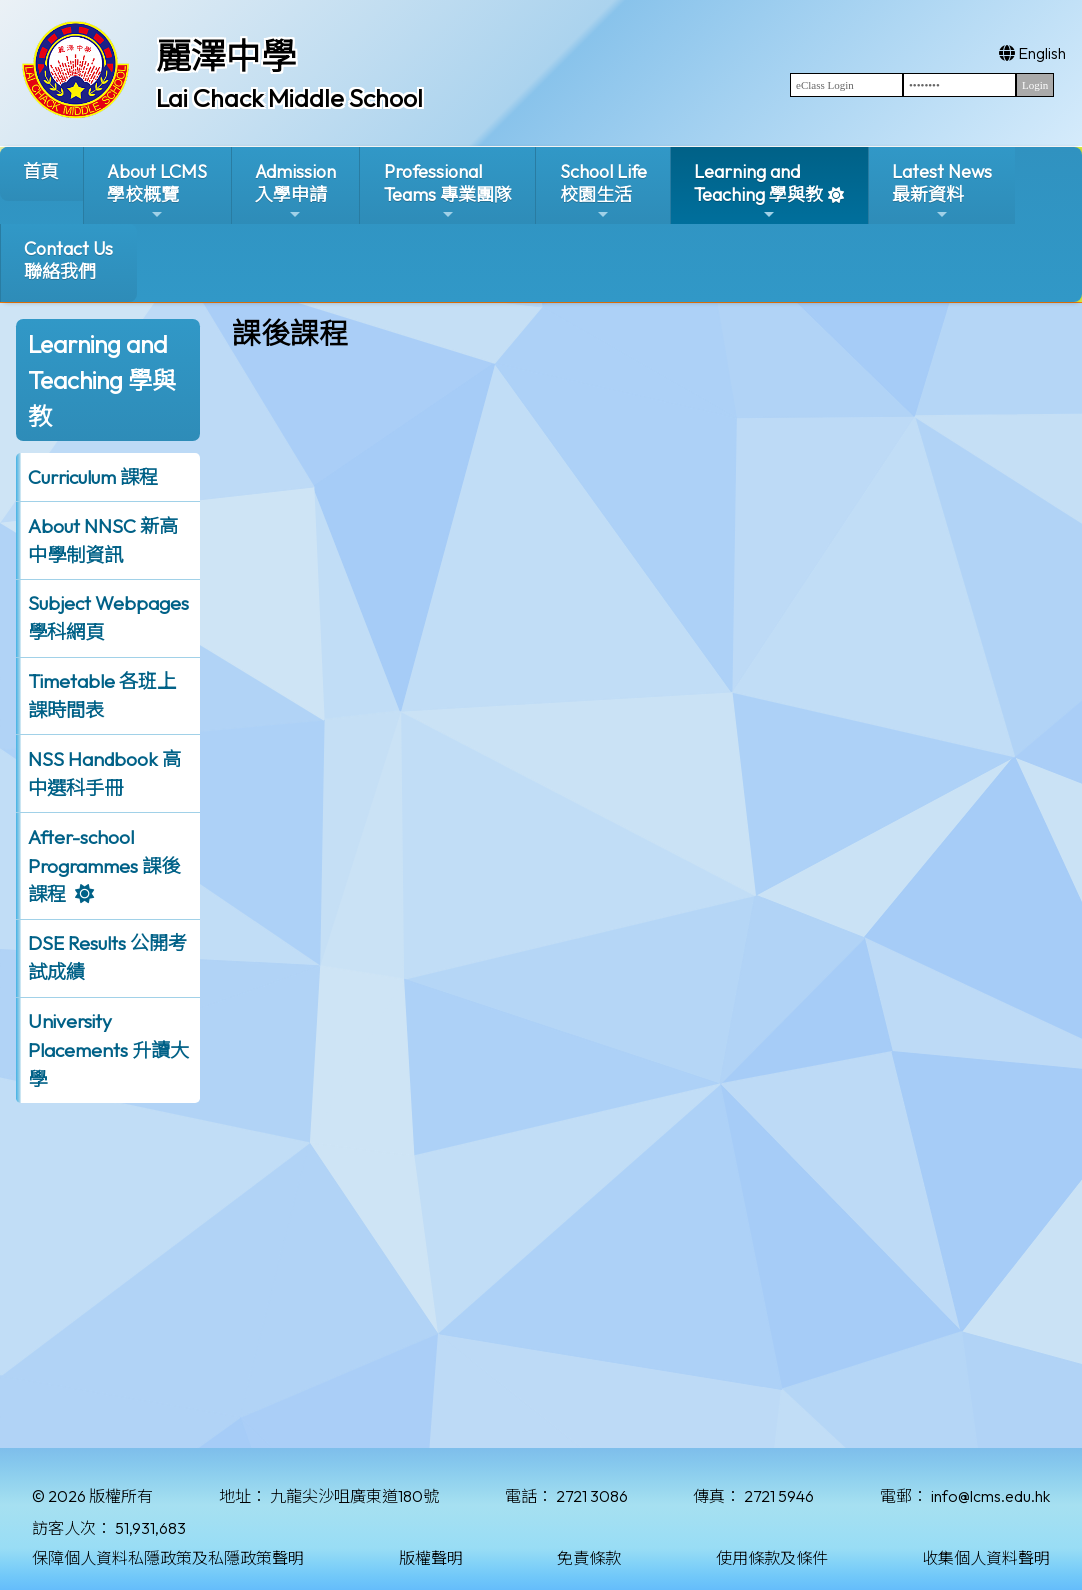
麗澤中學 (226, 56)
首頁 (41, 171)
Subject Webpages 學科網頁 (108, 617)
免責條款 (589, 1558)
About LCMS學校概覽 (157, 191)
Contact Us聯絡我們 (68, 260)
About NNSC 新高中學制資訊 (103, 540)
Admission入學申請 (295, 191)
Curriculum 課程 (93, 477)
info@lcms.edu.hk (990, 1496)
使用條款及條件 (772, 1558)
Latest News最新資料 (942, 191)
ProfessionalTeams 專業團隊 (448, 191)
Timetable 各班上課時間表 (102, 695)
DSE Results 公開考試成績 (107, 957)
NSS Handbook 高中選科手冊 (104, 773)
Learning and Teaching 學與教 (758, 191)
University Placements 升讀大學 (108, 1050)
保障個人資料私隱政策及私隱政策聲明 (168, 1558)
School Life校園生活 (603, 191)
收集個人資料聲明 (986, 1558)
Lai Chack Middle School (289, 98)
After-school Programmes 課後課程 (104, 866)
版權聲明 (431, 1558)
